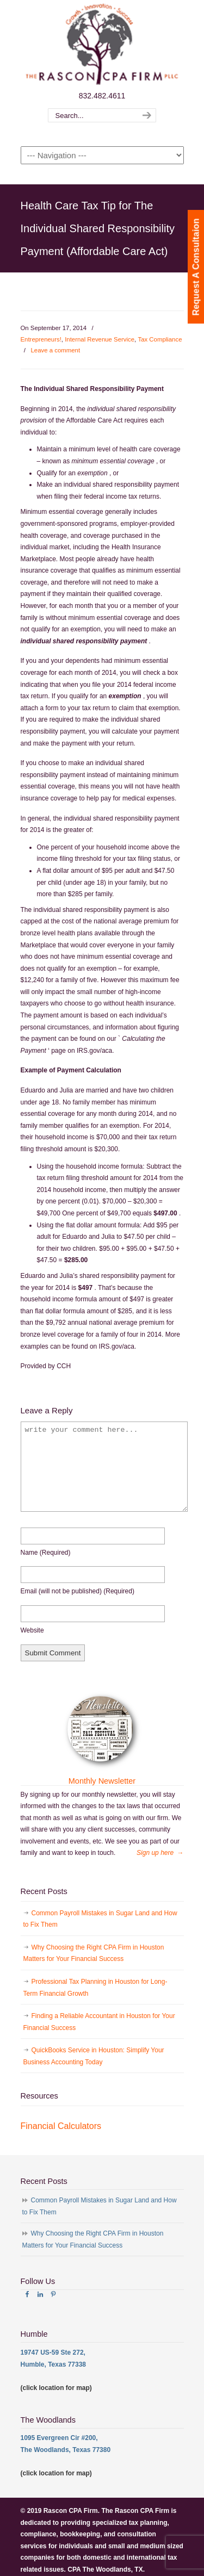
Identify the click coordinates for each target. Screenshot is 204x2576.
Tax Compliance (160, 339)
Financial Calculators (61, 2126)
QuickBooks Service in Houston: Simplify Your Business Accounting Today (93, 2056)
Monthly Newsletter (102, 1781)
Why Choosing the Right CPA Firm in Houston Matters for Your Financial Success (93, 1953)
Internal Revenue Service (99, 339)
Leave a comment (56, 350)
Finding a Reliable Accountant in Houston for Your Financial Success (99, 2022)
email (77, 1591)
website (32, 1630)
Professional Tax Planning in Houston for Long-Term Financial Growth (95, 1987)
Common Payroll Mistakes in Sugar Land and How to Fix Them (100, 1919)
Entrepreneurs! (41, 339)
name (46, 1552)
